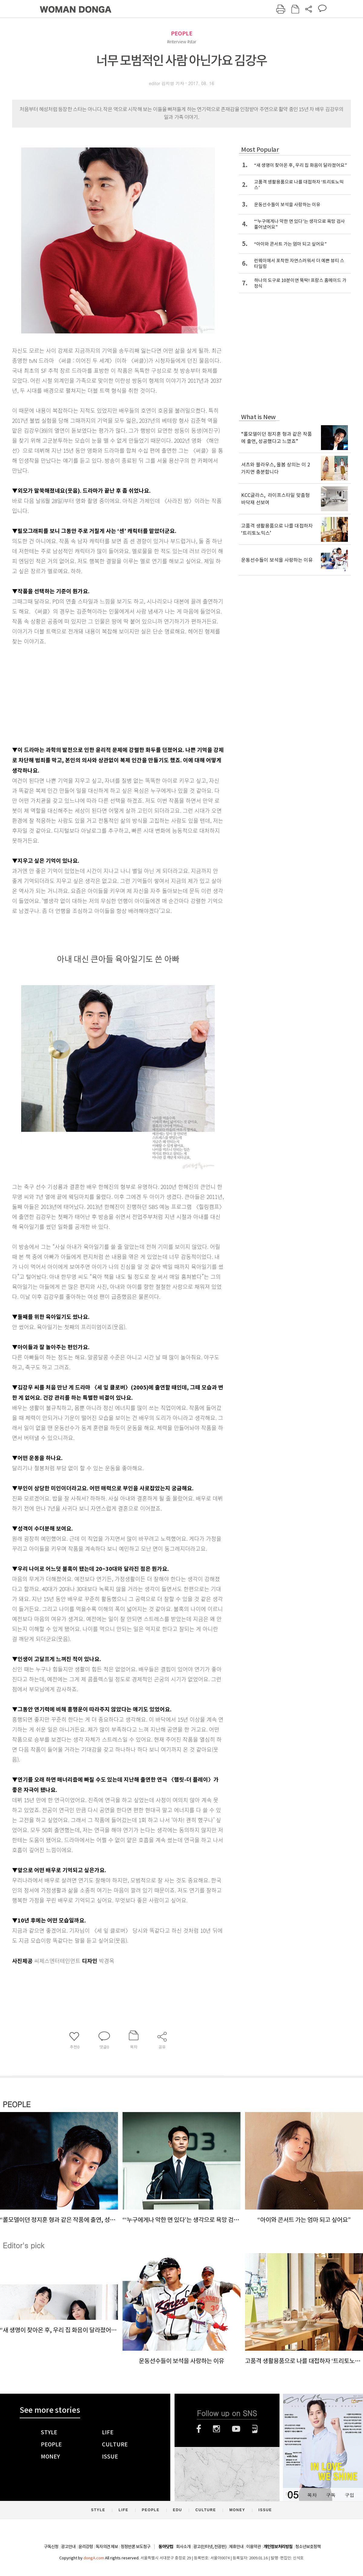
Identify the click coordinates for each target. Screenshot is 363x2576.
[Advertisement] (103, 694)
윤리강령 (85, 2546)
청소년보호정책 (308, 2546)
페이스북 (199, 2429)
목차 (312, 2495)
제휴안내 (236, 2546)
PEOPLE (181, 33)
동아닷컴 (166, 2546)
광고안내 (68, 2546)
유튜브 (236, 2429)
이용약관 (253, 2546)
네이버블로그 (254, 2429)
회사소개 (183, 2546)
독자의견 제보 (107, 2546)
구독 (330, 2495)
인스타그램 (216, 2429)
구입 (349, 2495)
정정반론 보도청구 (135, 2546)
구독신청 (51, 2546)
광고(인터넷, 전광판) (209, 2546)
